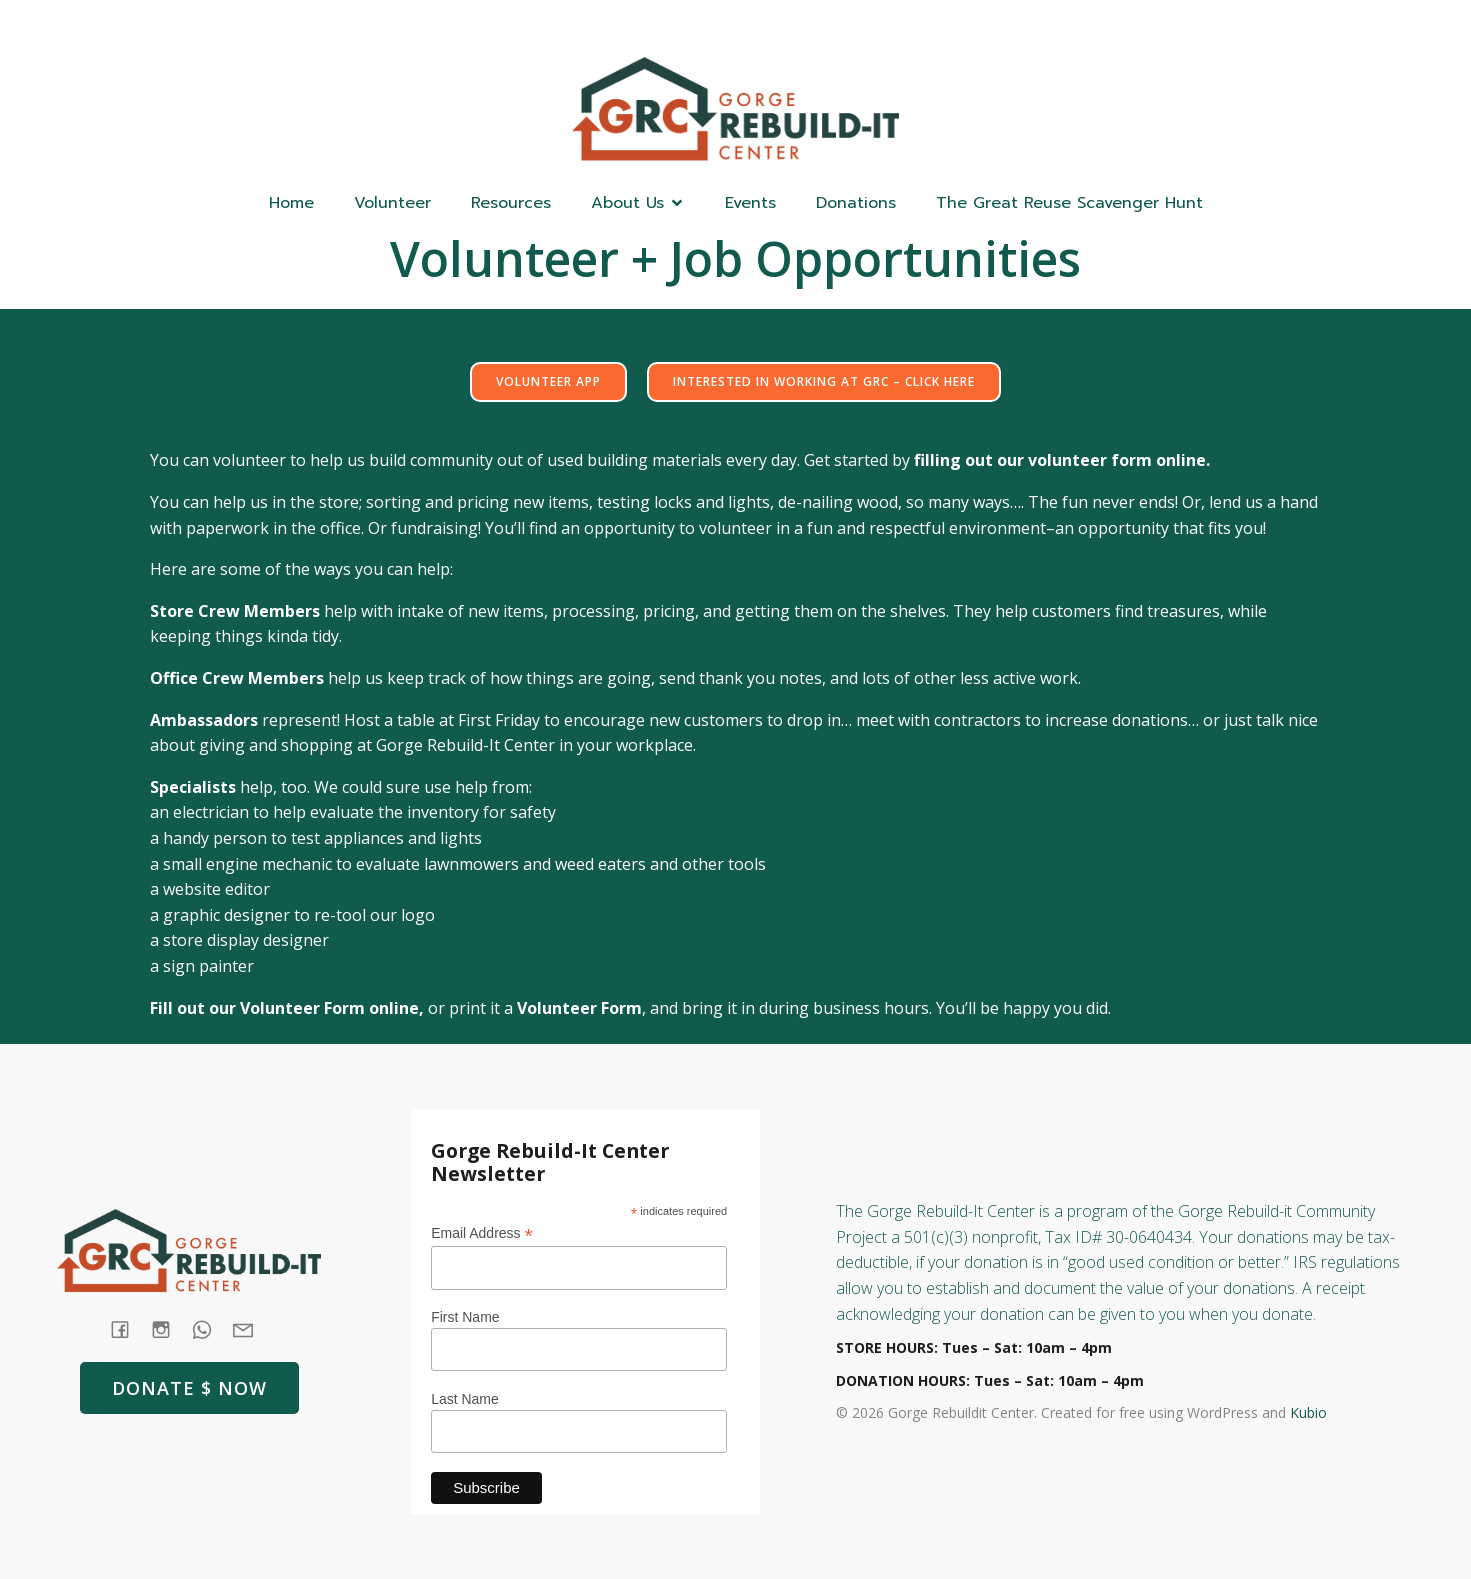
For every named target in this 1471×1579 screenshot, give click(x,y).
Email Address (482, 1233)
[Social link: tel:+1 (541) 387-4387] (209, 1328)
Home (291, 203)
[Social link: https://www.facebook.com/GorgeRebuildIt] (1159, 26)
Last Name (465, 1399)
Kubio (1308, 1412)
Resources (511, 203)
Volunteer (392, 203)
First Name (465, 1317)
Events (750, 203)
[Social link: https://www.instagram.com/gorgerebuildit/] (1239, 26)
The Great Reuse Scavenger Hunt (1069, 203)
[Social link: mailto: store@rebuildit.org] (250, 1328)
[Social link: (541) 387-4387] (1199, 26)
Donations (856, 203)
